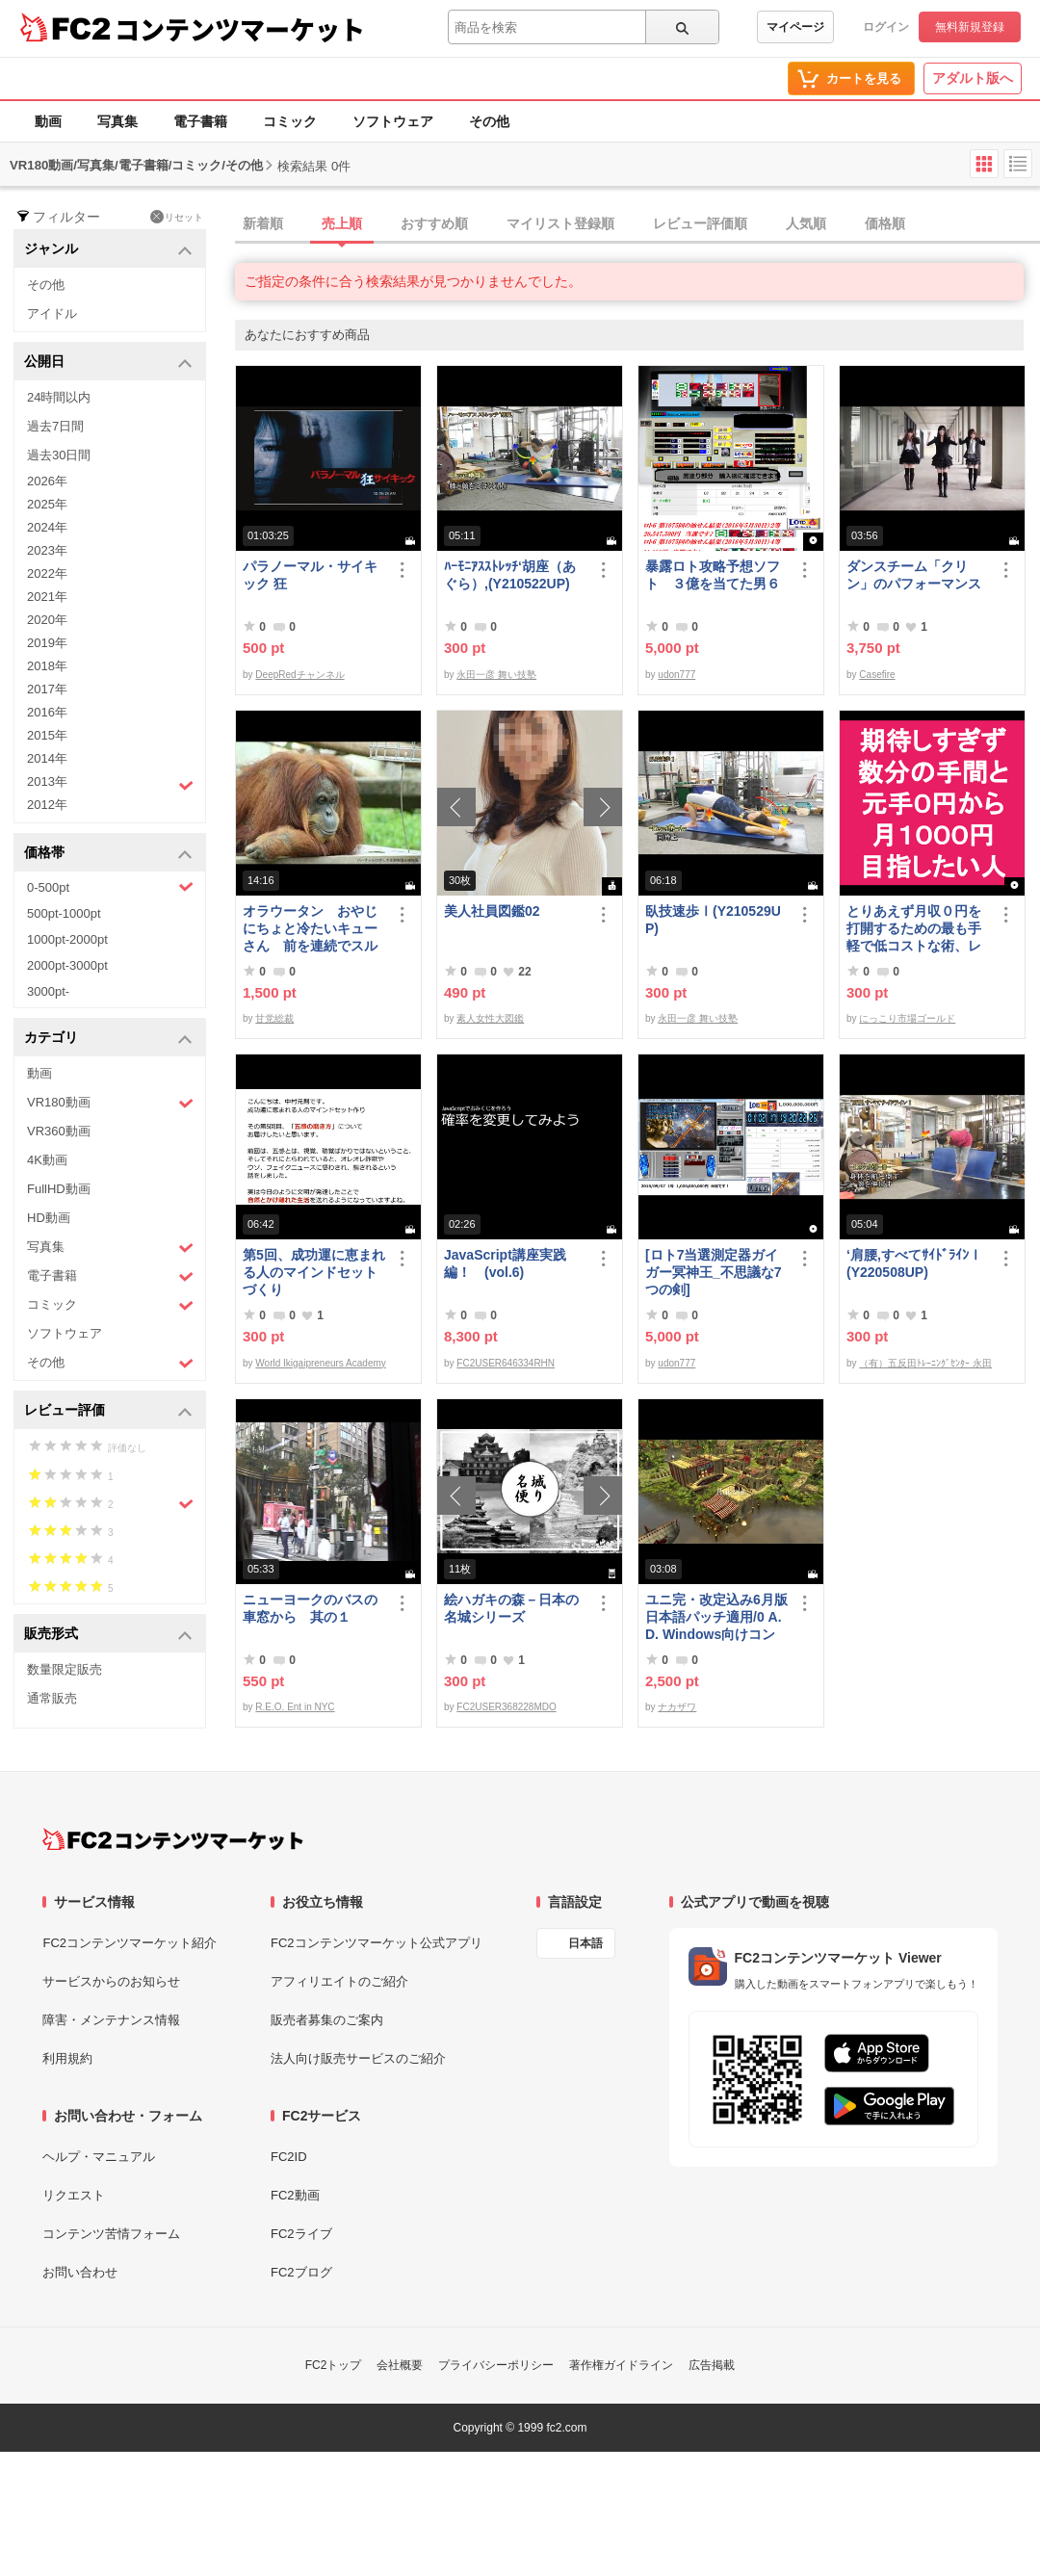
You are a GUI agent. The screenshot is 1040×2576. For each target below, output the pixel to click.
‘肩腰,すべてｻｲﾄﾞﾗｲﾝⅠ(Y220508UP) (914, 1263)
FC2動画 (295, 2195)
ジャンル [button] (108, 250)
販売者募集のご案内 (327, 2020)
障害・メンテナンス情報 (111, 2020)
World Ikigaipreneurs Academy (320, 1363)
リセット (176, 216)
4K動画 (47, 1160)
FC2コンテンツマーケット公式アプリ (376, 1943)
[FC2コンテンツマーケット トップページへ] (172, 1839)
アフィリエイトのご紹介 (339, 1981)
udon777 (676, 674)
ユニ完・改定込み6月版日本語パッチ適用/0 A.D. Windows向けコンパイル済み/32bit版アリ (716, 1617)
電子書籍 (200, 121)
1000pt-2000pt (67, 939)
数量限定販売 (64, 1669)
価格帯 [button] (108, 854)
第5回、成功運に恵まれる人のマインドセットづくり (314, 1272)
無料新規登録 (969, 27)
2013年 (110, 784)
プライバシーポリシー (496, 2365)
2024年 (47, 527)
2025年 (47, 504)
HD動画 (48, 1217)
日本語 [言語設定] (585, 1943)
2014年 (47, 758)
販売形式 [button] (108, 1635)
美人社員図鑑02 (492, 911)
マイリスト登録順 (560, 223)
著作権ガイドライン (621, 2365)
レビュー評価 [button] (108, 1411)
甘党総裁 (274, 1018)
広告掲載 (712, 2365)
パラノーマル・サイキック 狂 (310, 575)
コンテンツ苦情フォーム (111, 2233)
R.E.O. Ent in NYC (294, 1707)
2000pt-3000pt (67, 965)
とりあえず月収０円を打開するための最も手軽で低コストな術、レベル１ (913, 928)
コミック (290, 121)
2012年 (47, 804)
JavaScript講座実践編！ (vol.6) (505, 1263)
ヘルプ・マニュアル (98, 2156)
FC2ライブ (301, 2233)
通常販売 (52, 1698)
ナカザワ (677, 1707)
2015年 (47, 735)
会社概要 (400, 2365)
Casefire (877, 674)
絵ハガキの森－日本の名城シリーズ (511, 1608)
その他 (489, 121)
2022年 (47, 573)
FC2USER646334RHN (505, 1363)
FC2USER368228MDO (506, 1707)
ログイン (886, 27)
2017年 (47, 689)
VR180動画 (110, 1103)
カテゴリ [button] (108, 1038)
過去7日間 (55, 426)
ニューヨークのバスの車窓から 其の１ (310, 1608)
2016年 (47, 712)
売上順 (342, 223)
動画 (48, 121)
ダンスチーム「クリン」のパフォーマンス (913, 575)
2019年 (47, 643)
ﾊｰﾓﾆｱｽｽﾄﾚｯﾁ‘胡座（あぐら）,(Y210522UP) (510, 575)
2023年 (47, 550)
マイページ (795, 27)
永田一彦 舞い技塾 (496, 674)
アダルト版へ (972, 78)
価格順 (885, 223)
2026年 (47, 481)
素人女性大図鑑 (490, 1018)
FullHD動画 (59, 1189)
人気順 (806, 223)
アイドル (52, 313)
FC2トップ (333, 2365)
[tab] (637, 224)
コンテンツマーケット (240, 29)
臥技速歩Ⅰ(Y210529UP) (713, 919)
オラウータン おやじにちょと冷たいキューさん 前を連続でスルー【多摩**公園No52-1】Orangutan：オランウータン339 (310, 928)
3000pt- (48, 991)
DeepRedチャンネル (299, 674)
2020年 (47, 619)
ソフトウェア (392, 121)
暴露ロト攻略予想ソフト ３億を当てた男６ (712, 575)
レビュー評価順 (700, 223)
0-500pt (110, 887)
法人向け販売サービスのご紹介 (358, 2058)
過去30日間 (59, 455)
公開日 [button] (108, 362)
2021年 (47, 596)
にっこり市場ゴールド (907, 1018)
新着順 (263, 223)
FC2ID (289, 2156)
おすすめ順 (434, 223)
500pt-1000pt (64, 913)
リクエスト (73, 2195)
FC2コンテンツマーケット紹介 (129, 1943)
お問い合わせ (79, 2272)
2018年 (47, 666)
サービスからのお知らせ (111, 1981)
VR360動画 (59, 1131)
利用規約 (67, 2058)
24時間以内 (59, 397)
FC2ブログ (301, 2272)
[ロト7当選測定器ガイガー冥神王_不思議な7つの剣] (713, 1272)
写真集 (117, 121)
